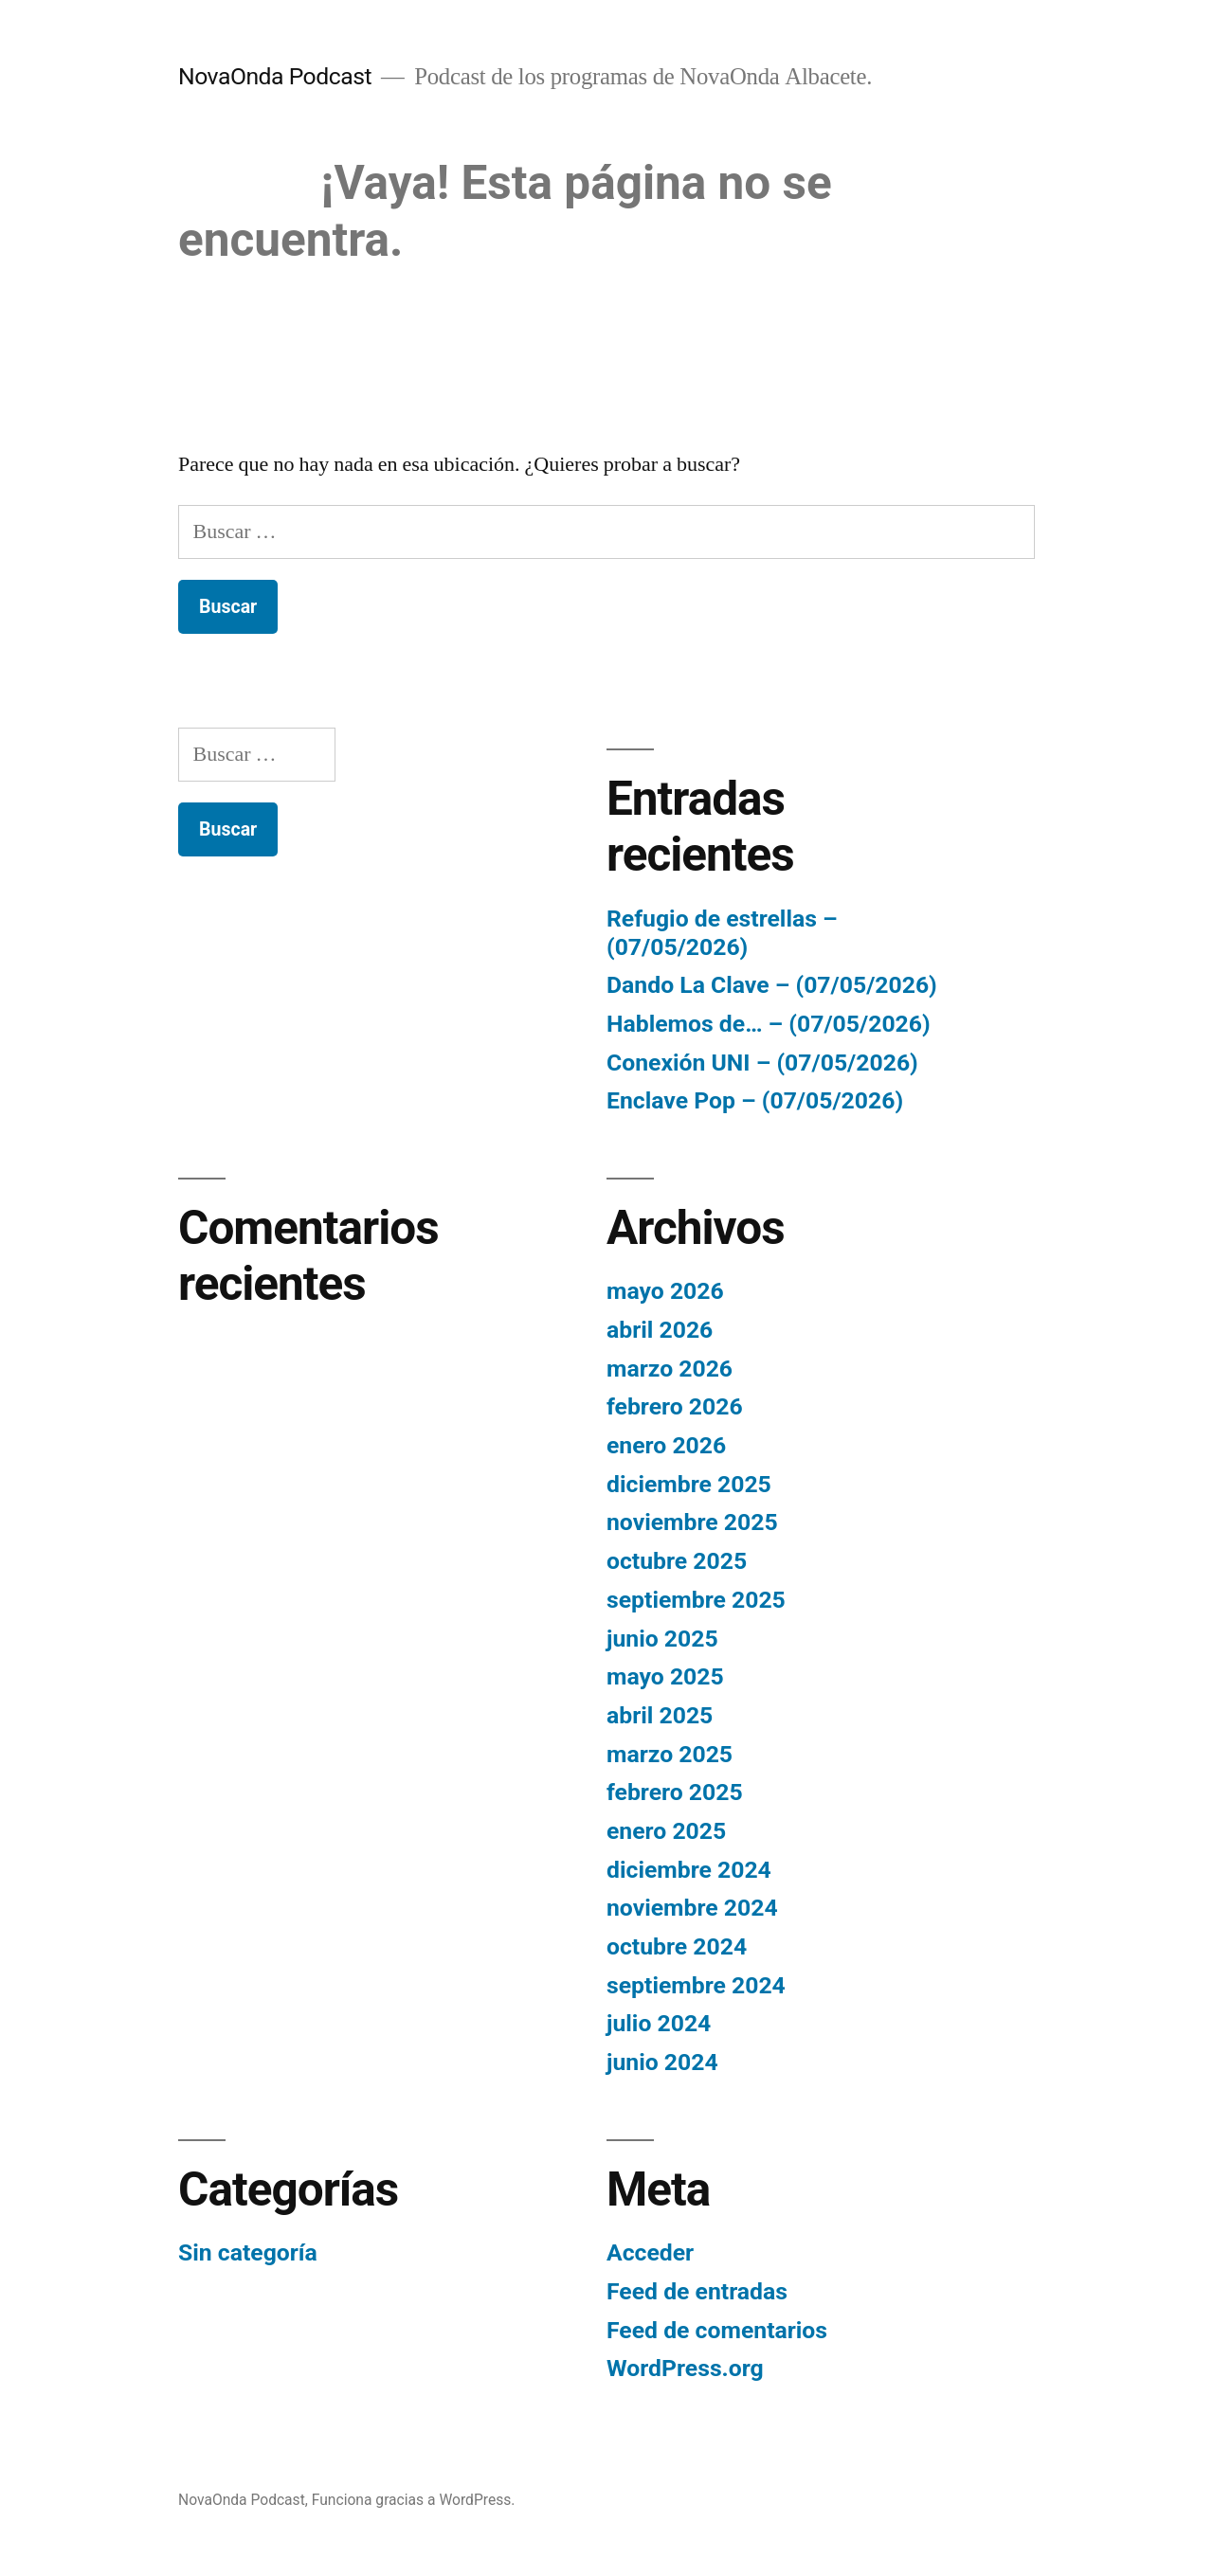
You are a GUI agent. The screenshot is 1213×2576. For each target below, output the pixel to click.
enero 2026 (666, 1445)
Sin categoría (247, 2252)
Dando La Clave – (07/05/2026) (771, 985)
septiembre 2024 (696, 1985)
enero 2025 (666, 1831)
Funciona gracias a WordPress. (414, 2500)
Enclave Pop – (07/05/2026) (754, 1100)
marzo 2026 (669, 1368)
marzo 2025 (669, 1754)
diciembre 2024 (688, 1869)
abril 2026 (659, 1329)
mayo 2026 (665, 1291)
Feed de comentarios (716, 2330)
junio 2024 (662, 2062)
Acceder (650, 2252)
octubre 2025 (676, 1561)
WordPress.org (685, 2368)
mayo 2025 (665, 1676)
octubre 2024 (676, 1946)
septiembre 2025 (696, 1599)
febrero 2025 (674, 1792)
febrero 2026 (674, 1406)
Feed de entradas (697, 2291)
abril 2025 (659, 1715)
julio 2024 (658, 2023)
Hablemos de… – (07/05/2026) (768, 1023)
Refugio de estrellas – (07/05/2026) (722, 933)
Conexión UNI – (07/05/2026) (762, 1062)
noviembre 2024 (692, 1907)
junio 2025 (662, 1638)
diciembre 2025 (688, 1484)
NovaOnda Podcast (274, 76)
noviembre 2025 (692, 1522)
